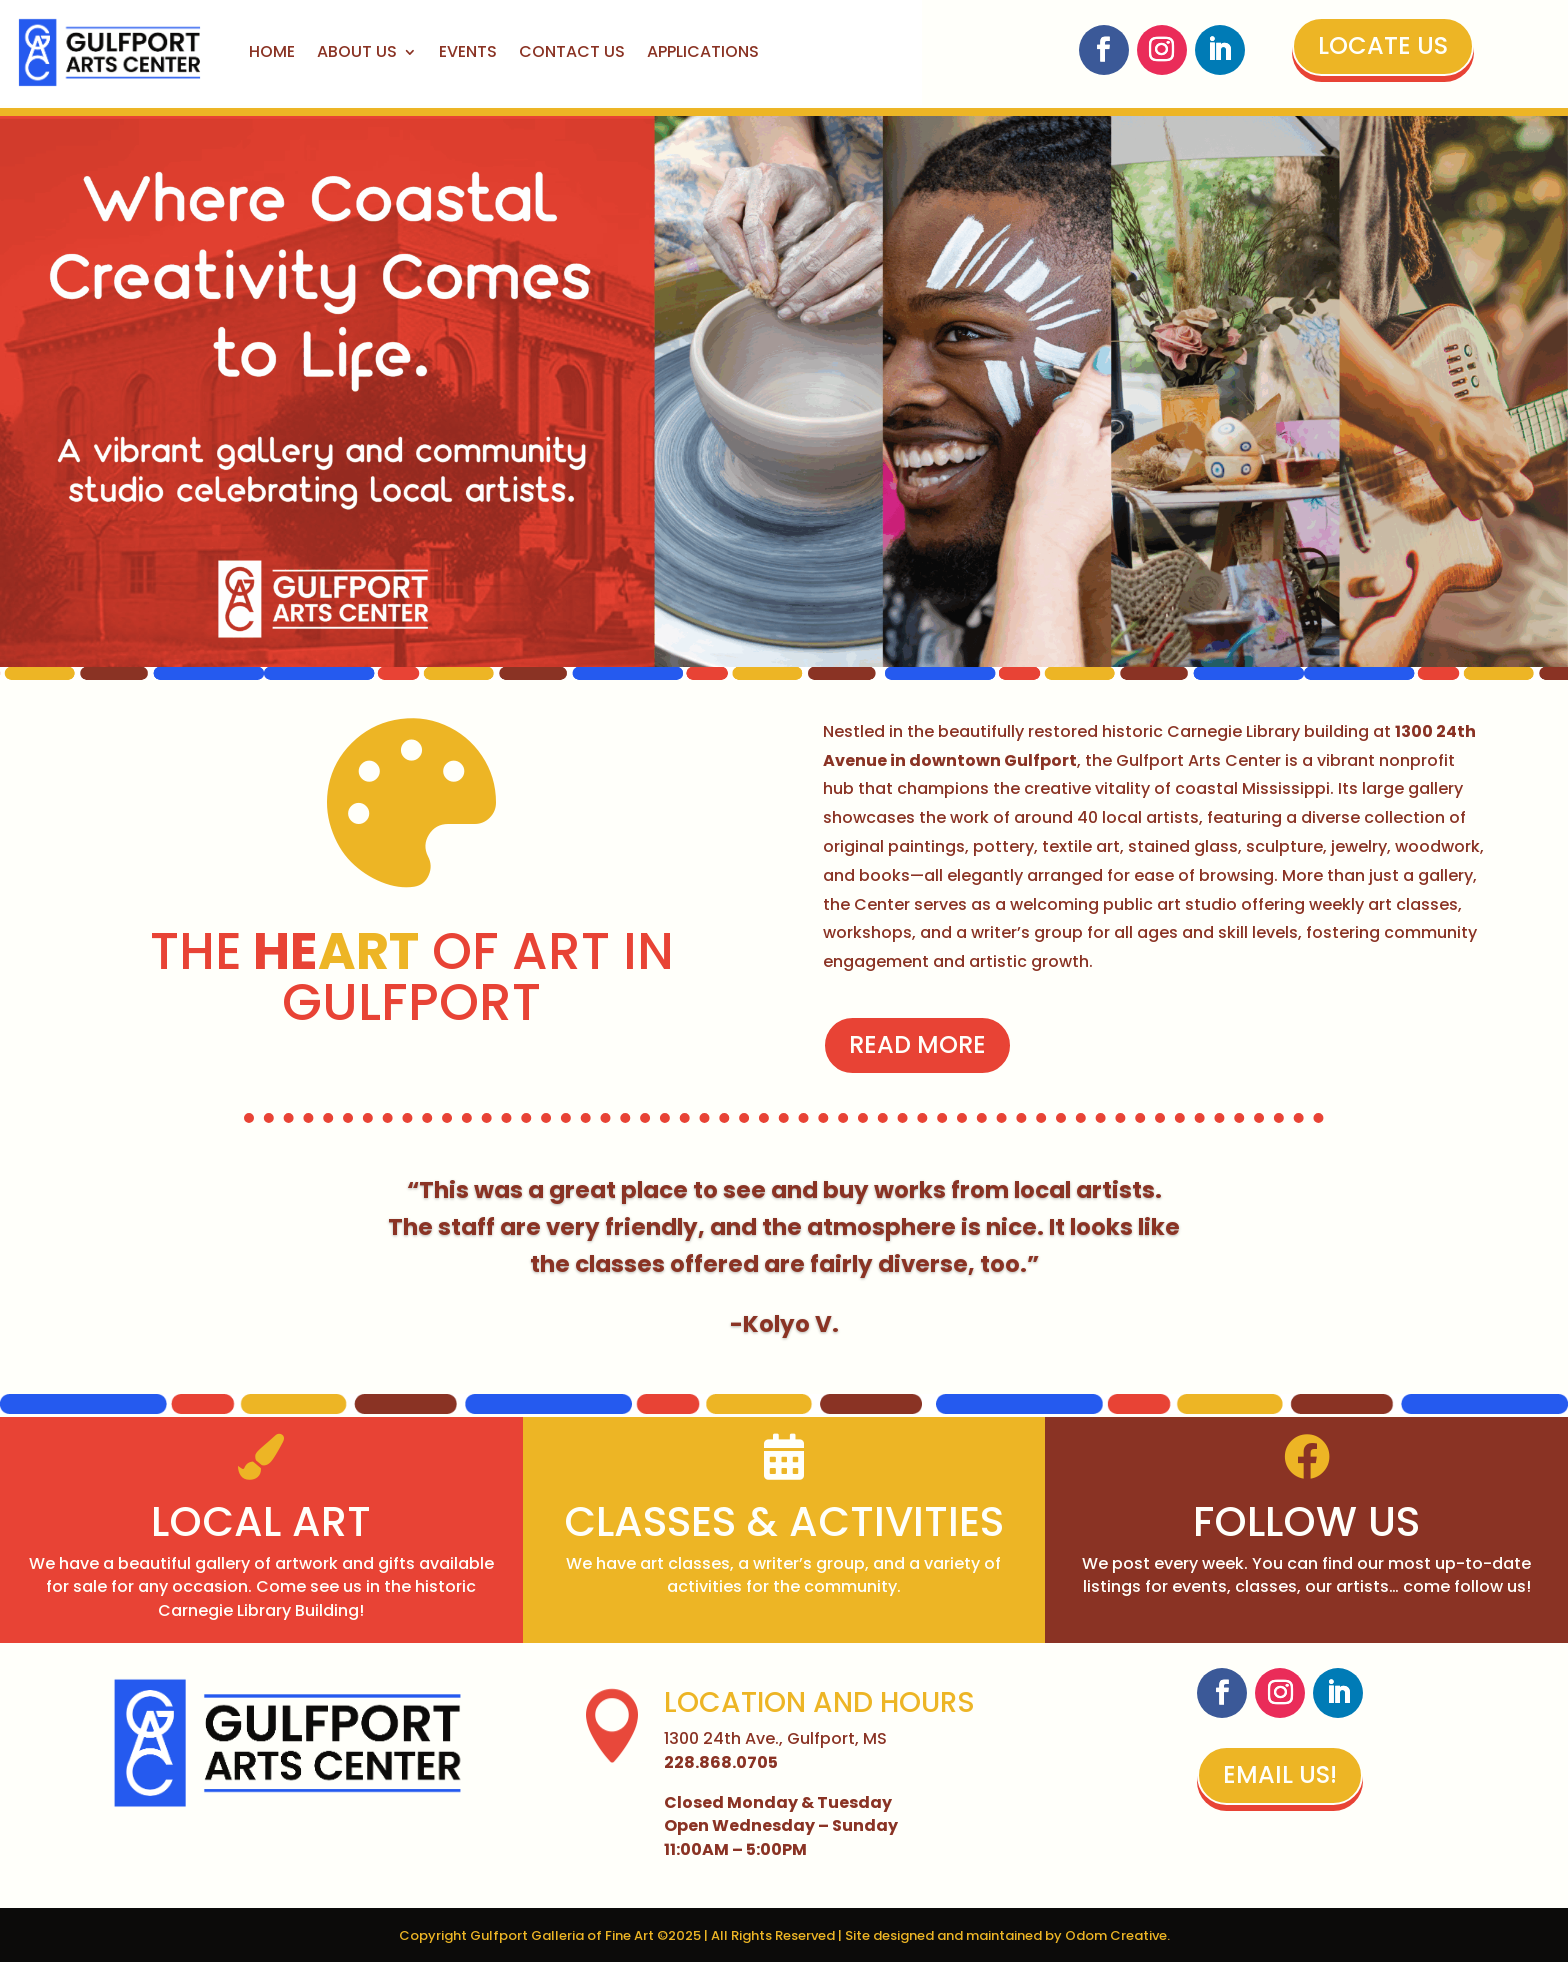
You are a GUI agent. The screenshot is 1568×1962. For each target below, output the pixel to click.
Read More (904, 1044)
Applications (703, 51)
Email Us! (1280, 1774)
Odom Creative (1116, 1935)
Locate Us (1383, 45)
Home (272, 51)
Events (468, 51)
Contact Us (572, 51)
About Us (357, 51)
